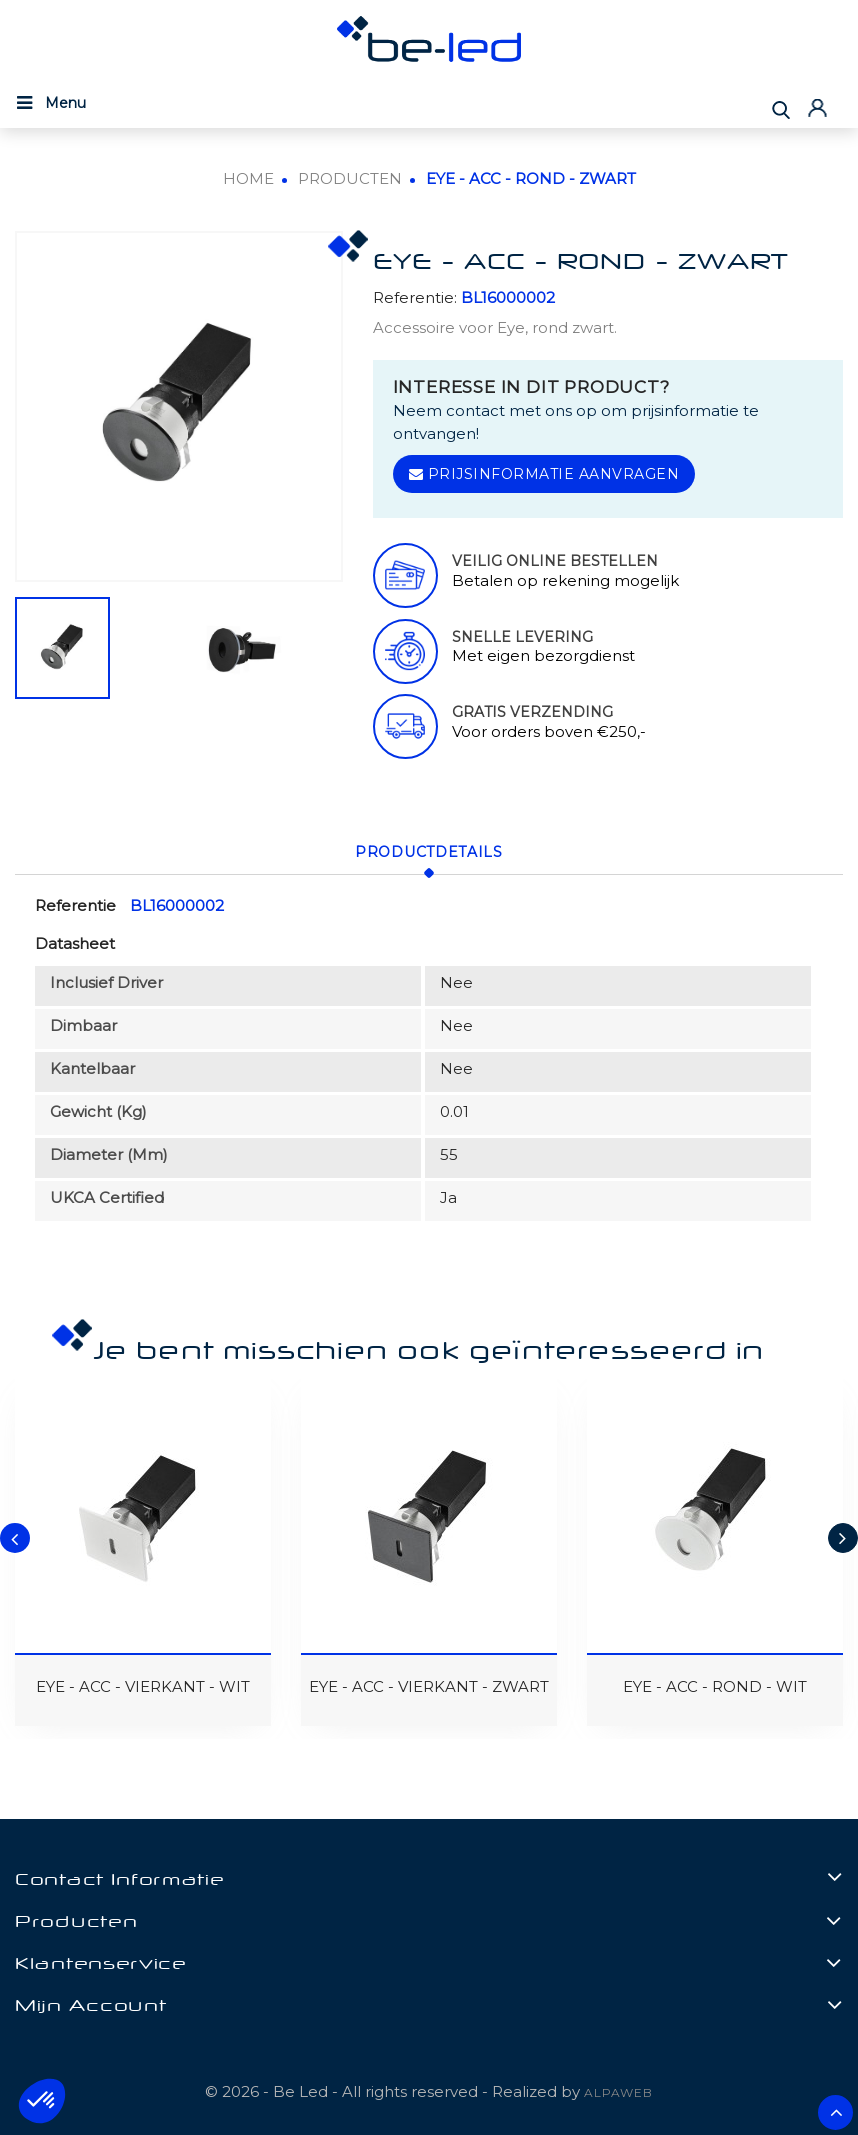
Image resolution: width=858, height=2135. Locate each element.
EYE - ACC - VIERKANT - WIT (143, 1685)
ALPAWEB (618, 2091)
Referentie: (415, 297)
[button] (42, 2101)
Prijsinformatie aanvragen (544, 474)
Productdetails (429, 851)
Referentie (75, 903)
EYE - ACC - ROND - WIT (715, 1685)
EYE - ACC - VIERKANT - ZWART (429, 1685)
